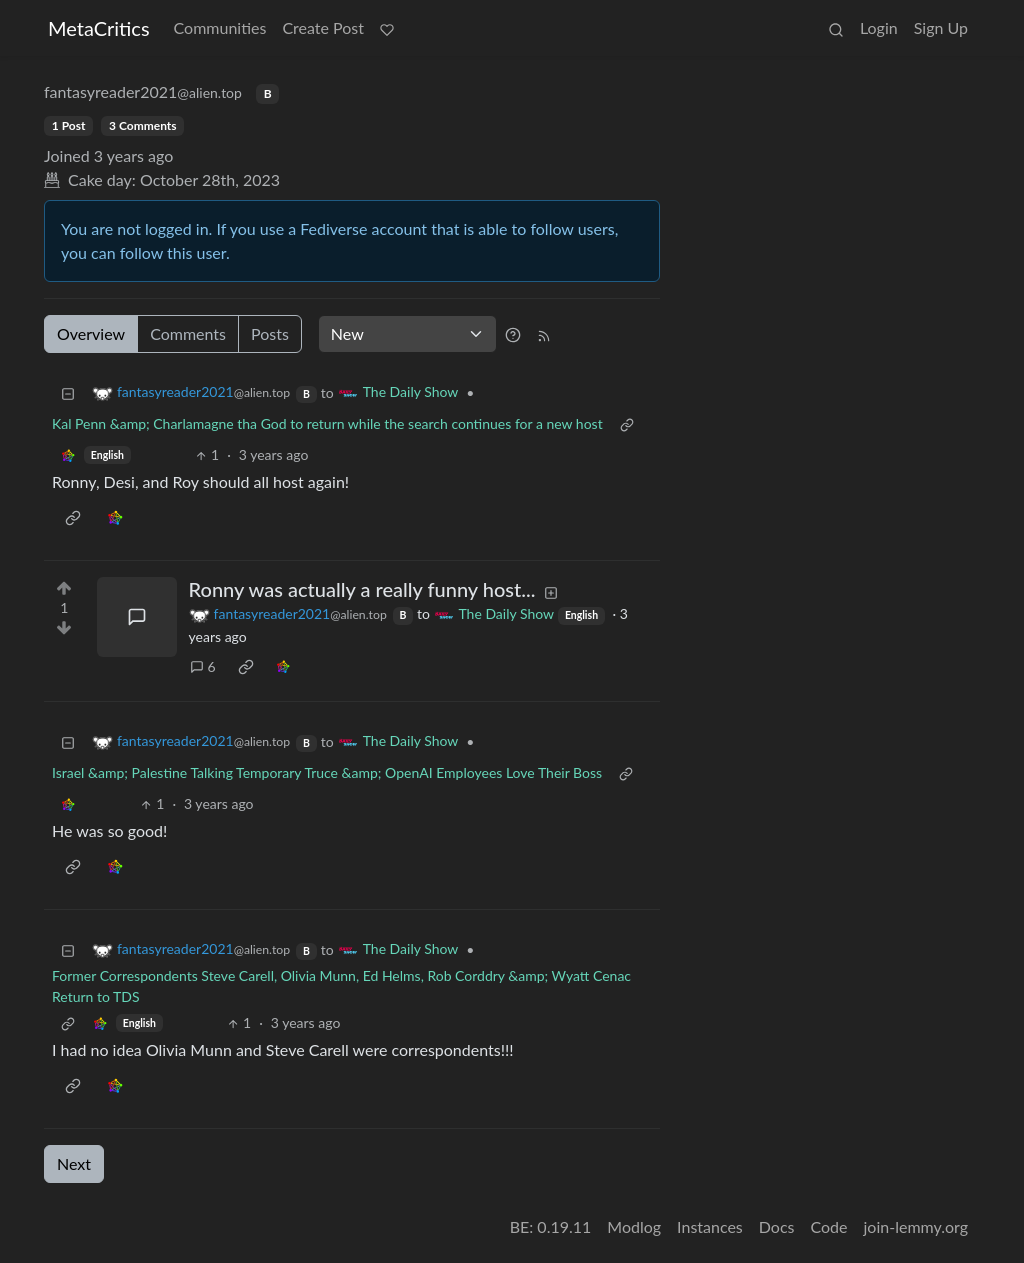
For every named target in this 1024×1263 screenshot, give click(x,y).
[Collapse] (68, 392)
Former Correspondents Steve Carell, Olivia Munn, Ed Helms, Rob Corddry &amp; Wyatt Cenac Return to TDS (341, 986)
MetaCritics (99, 28)
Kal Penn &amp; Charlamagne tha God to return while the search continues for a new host (327, 423)
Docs (777, 1226)
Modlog (634, 1226)
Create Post (323, 27)
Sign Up (941, 27)
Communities (220, 27)
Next (74, 1163)
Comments (188, 333)
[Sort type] (407, 334)
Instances (710, 1226)
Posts (270, 333)
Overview (91, 333)
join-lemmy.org (916, 1226)
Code (829, 1226)
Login (879, 27)
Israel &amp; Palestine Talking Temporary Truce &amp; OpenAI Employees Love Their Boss (327, 772)
